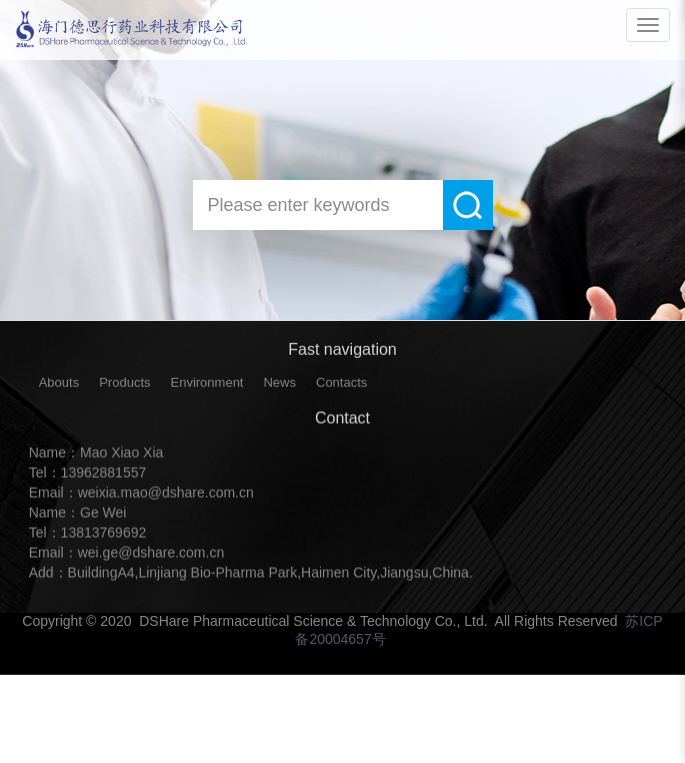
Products (124, 387)
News (279, 387)
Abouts (59, 387)
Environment (207, 387)
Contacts (341, 387)
